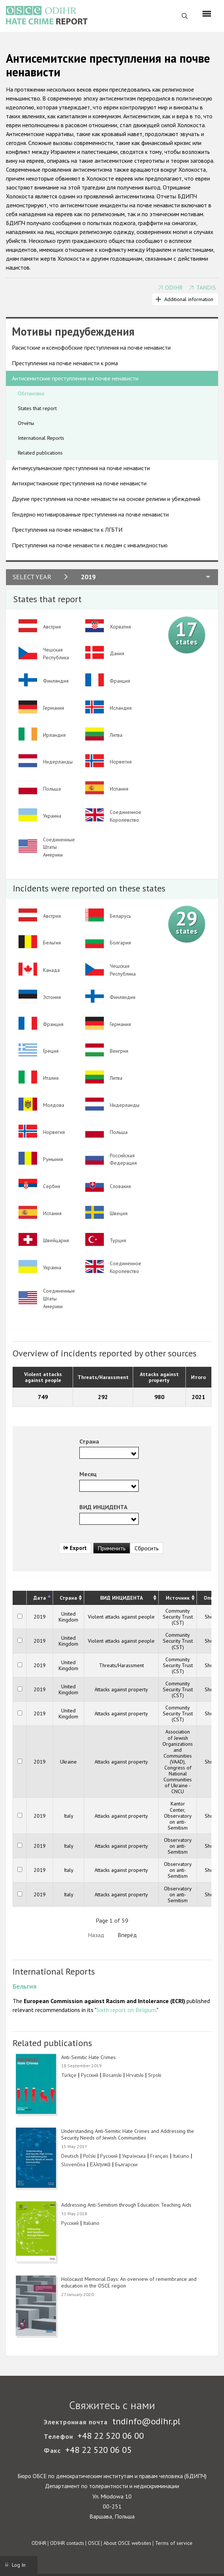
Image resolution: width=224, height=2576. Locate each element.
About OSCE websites (127, 2543)
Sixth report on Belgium (126, 2009)
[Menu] (207, 13)
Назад (96, 1935)
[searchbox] (84, 1452)
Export (75, 1547)
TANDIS (206, 287)
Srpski (154, 2075)
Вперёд (127, 1935)
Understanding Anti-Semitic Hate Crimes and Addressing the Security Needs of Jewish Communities (127, 2134)
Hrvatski (135, 2075)
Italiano (181, 2156)
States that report (37, 408)
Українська (134, 2156)
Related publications (40, 452)
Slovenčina (73, 2164)
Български (126, 2164)
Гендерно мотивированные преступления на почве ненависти (90, 514)
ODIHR (174, 287)
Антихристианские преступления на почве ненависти (79, 483)
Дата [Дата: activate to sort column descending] (39, 1597)
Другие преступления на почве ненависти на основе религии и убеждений (106, 498)
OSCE (94, 2543)
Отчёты (26, 423)
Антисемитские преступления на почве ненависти (75, 378)
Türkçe (68, 2075)
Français (159, 2156)
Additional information (188, 299)
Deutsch (70, 2156)
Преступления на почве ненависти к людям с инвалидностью (90, 545)
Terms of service (173, 2543)
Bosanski (112, 2075)
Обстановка (31, 393)
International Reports (41, 438)
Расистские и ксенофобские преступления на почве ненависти (91, 347)
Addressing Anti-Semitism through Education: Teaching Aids (126, 2204)
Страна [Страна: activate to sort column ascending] (68, 1597)
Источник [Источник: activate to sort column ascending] (178, 1597)
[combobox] (109, 1453)
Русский (89, 2075)
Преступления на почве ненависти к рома (65, 363)
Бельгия (24, 1986)
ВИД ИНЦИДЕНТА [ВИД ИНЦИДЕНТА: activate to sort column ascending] (121, 1597)
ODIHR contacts (67, 2543)
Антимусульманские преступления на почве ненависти (81, 468)
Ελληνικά (100, 2164)
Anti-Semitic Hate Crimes (88, 2057)
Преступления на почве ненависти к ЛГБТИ (67, 529)
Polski (89, 2156)
